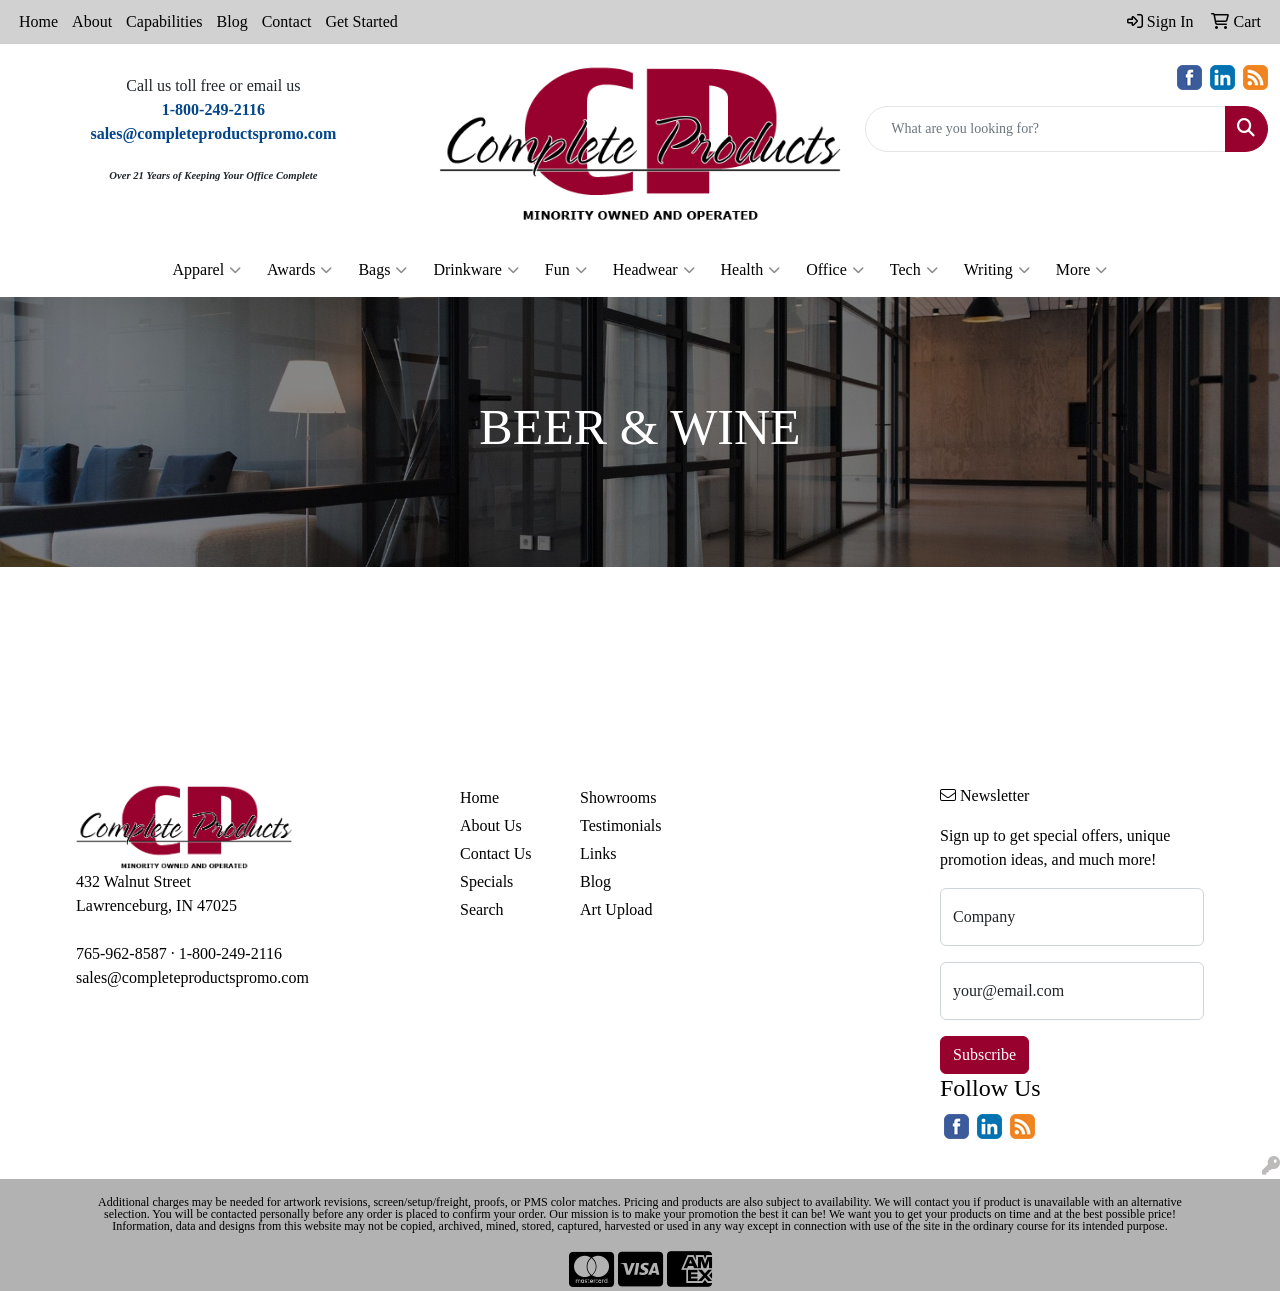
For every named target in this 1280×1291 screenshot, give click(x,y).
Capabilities (164, 21)
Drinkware (475, 270)
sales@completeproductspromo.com (192, 977)
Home (38, 21)
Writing (997, 270)
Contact (287, 21)
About (92, 21)
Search (482, 909)
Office (835, 270)
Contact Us (496, 853)
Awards (299, 270)
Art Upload (616, 909)
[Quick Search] (1045, 129)
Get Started (361, 21)
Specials (486, 881)
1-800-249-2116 (230, 953)
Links (598, 853)
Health (751, 270)
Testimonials (621, 825)
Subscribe (984, 1054)
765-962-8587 (121, 953)
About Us (491, 825)
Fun (566, 270)
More (1082, 270)
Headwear (654, 270)
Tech (914, 270)
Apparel (207, 270)
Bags (382, 270)
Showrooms (618, 797)
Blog (232, 21)
